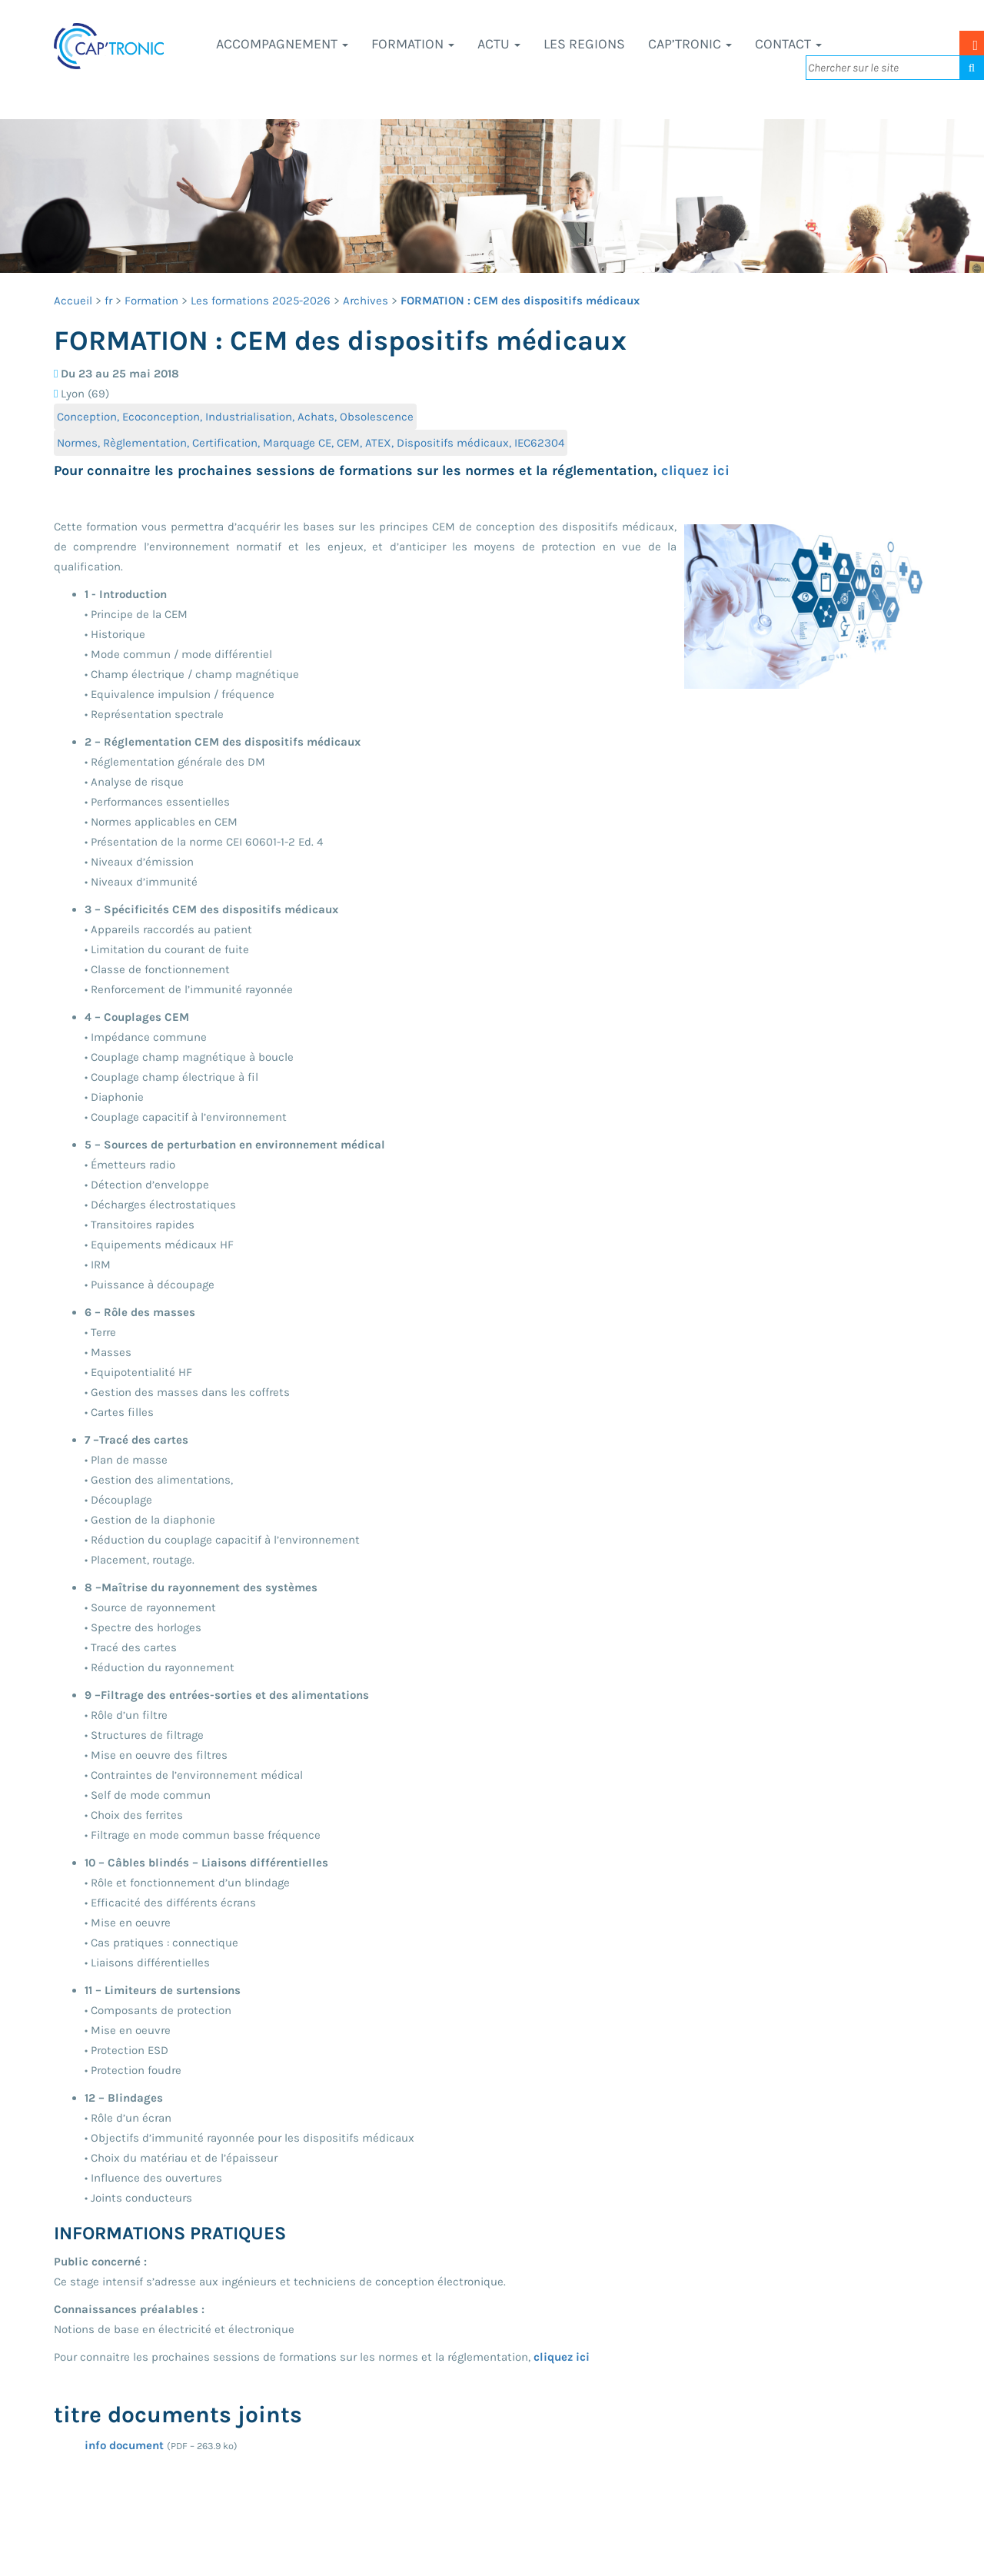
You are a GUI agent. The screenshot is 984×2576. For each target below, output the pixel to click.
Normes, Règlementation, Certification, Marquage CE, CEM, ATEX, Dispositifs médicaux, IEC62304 (310, 443)
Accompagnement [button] (282, 43)
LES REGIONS (584, 43)
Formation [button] (412, 43)
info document (124, 2445)
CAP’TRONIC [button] (690, 43)
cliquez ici (695, 470)
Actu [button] (498, 43)
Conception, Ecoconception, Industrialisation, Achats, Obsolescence (235, 417)
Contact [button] (788, 43)
